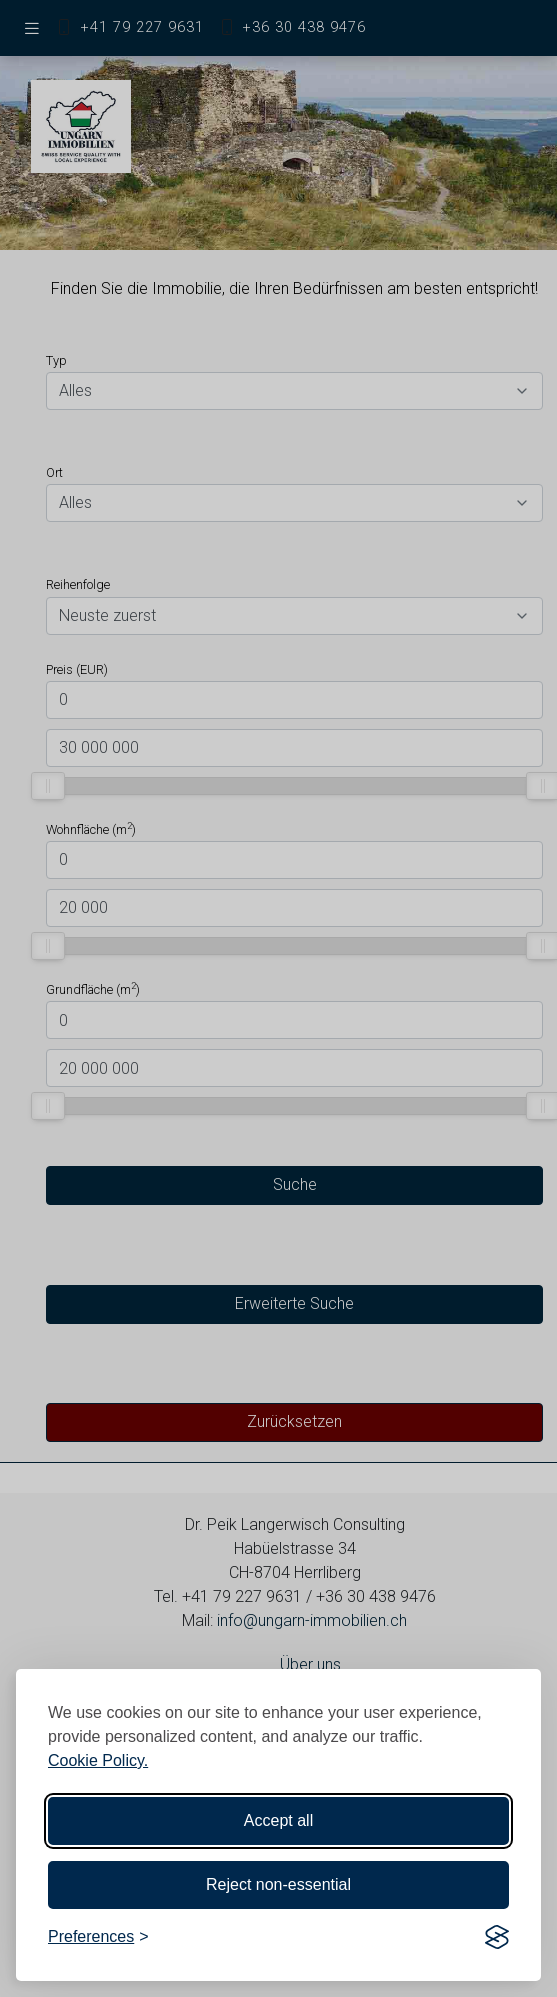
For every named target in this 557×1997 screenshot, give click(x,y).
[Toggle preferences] (98, 1937)
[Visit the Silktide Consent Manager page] (497, 1937)
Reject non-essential (278, 1884)
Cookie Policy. (98, 1760)
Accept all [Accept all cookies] (278, 1820)
